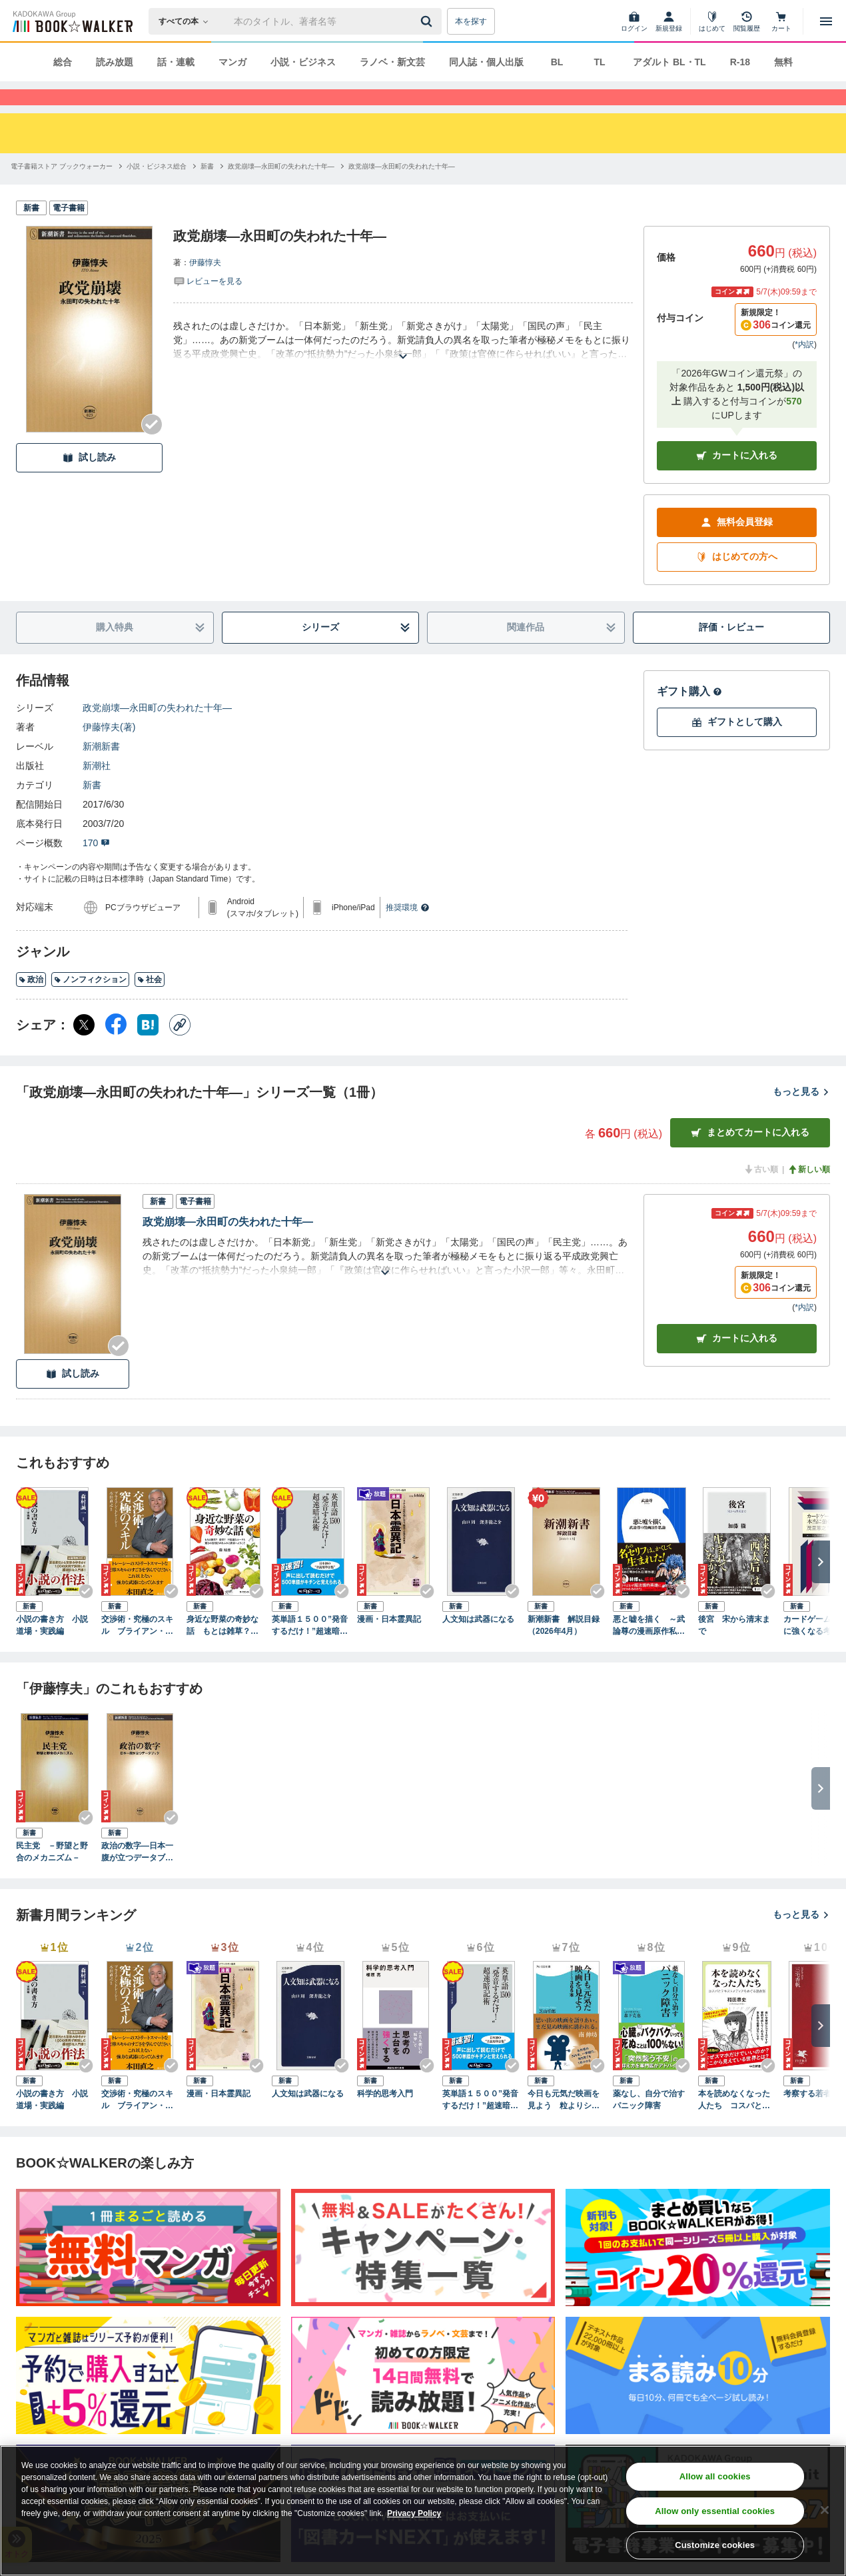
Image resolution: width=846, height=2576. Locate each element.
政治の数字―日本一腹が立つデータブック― (137, 1876)
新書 (92, 809)
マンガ (232, 62)
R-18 (740, 62)
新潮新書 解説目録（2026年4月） (564, 1649)
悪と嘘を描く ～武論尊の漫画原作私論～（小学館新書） (649, 1649)
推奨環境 (408, 931)
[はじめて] (712, 21)
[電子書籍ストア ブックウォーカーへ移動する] (62, 190)
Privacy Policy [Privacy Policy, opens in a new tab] (414, 2513)
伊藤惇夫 (205, 286)
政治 (31, 1003)
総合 (62, 62)
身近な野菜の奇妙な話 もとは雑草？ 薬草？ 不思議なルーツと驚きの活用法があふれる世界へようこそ (222, 1649)
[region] (423, 2510)
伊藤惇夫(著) (109, 751)
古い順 (760, 1193)
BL (557, 62)
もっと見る (801, 1115)
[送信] (428, 21)
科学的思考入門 (385, 2117)
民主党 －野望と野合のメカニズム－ (52, 1875)
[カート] (781, 21)
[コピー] (180, 1048)
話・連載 (176, 62)
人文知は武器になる (478, 1643)
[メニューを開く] (826, 21)
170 (96, 867)
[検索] (428, 21)
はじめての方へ (736, 580)
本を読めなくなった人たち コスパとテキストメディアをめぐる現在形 (734, 2124)
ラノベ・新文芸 (392, 62)
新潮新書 (101, 770)
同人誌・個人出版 (486, 62)
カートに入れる (736, 479)
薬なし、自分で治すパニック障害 (649, 2123)
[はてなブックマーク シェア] (148, 1048)
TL (599, 62)
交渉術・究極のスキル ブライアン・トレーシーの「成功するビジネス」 (137, 1649)
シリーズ (356, 651)
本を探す (471, 21)
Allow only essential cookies (715, 2511)
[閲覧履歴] (746, 21)
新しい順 (808, 1193)
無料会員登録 (737, 546)
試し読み (89, 481)
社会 (149, 1003)
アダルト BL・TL (669, 62)
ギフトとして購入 (736, 746)
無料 (783, 62)
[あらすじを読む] (403, 364)
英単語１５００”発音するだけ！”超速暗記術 (310, 1649)
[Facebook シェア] (116, 1048)
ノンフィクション (90, 1003)
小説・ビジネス (303, 62)
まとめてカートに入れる (750, 1156)
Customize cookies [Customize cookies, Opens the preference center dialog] (715, 2545)
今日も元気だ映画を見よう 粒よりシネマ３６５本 (564, 2124)
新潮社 (97, 789)
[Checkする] (152, 448)
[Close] (824, 2510)
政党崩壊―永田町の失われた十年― (157, 731)
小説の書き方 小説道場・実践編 (52, 1649)
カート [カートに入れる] (736, 1362)
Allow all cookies (715, 2476)
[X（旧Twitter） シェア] (84, 1048)
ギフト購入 (689, 715)
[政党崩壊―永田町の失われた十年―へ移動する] (281, 190)
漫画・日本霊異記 (389, 1643)
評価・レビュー (731, 651)
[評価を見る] (207, 304)
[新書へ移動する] (207, 190)
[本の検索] (187, 21)
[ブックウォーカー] (72, 21)
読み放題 (114, 62)
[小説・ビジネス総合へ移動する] (157, 190)
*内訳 (804, 368)
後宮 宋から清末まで (734, 1649)
